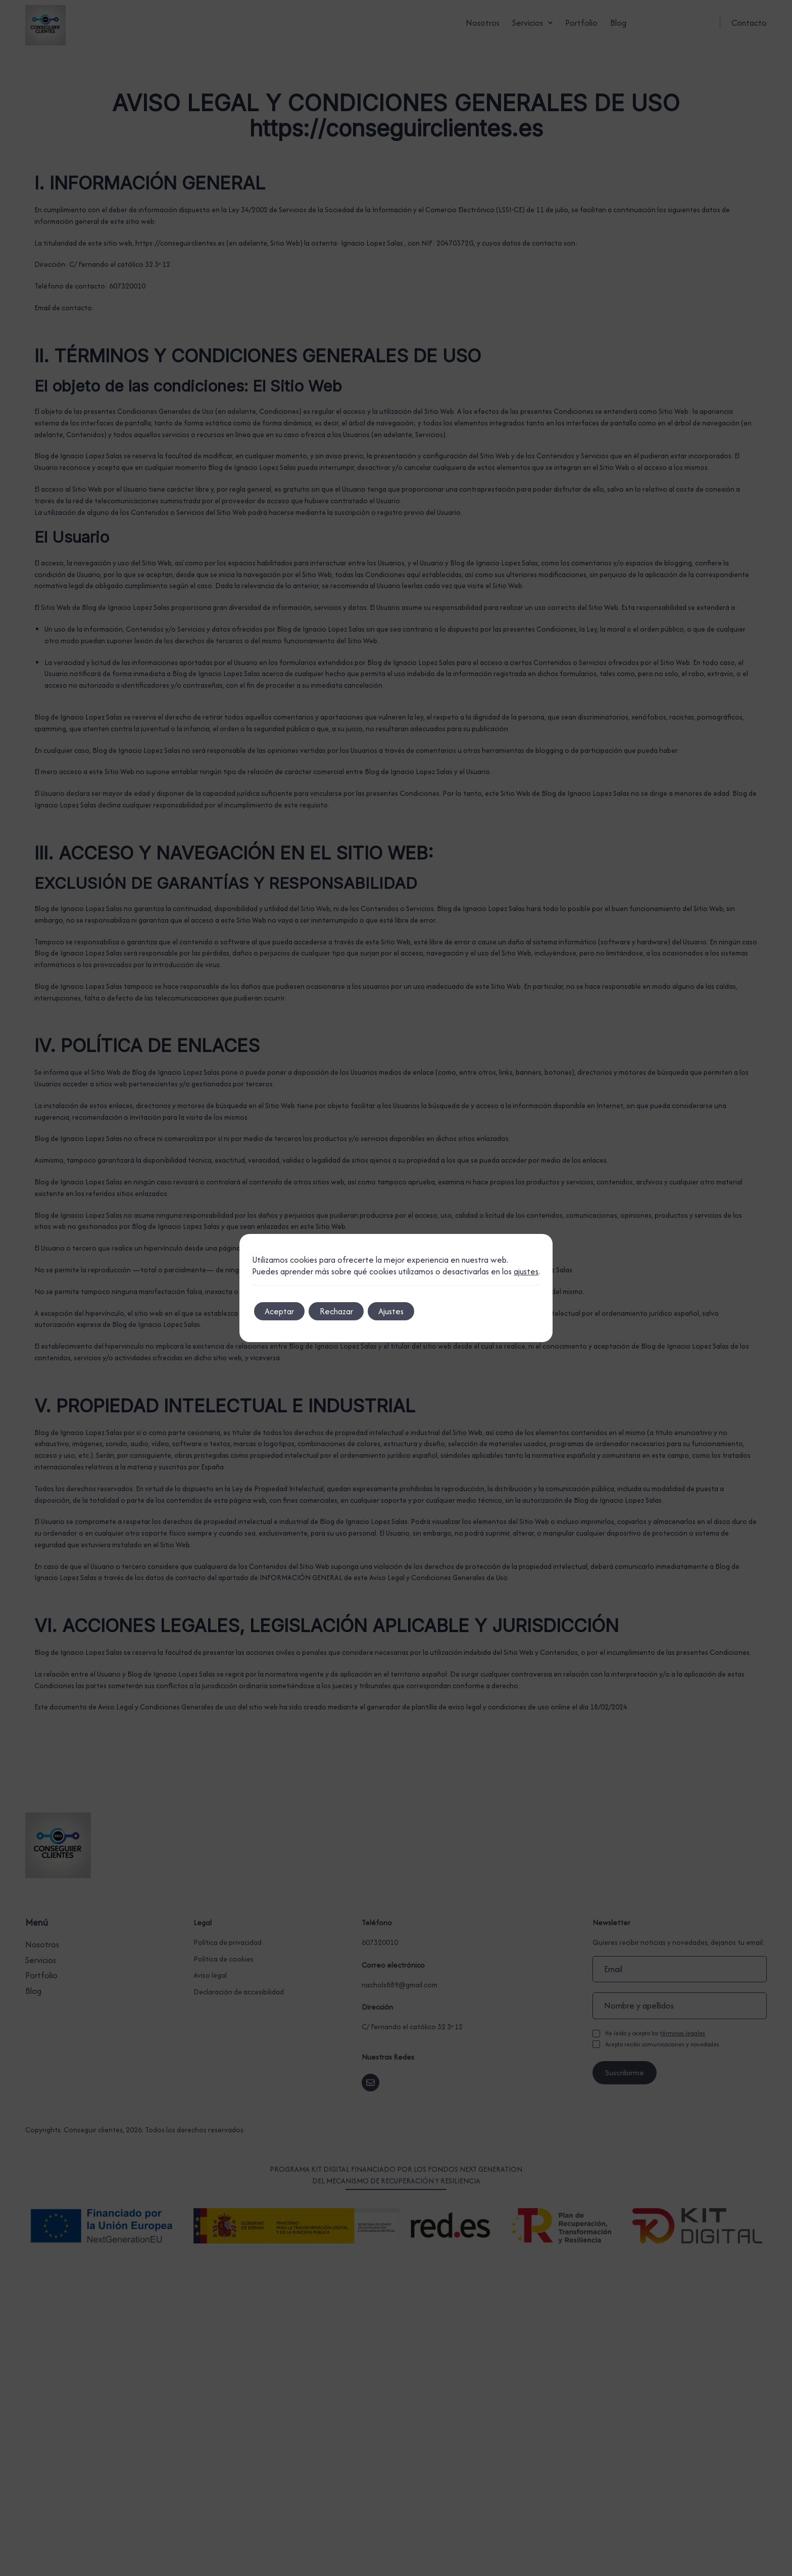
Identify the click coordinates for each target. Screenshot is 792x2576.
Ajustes (413, 1311)
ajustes (526, 1271)
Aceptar (284, 1311)
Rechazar (349, 1311)
